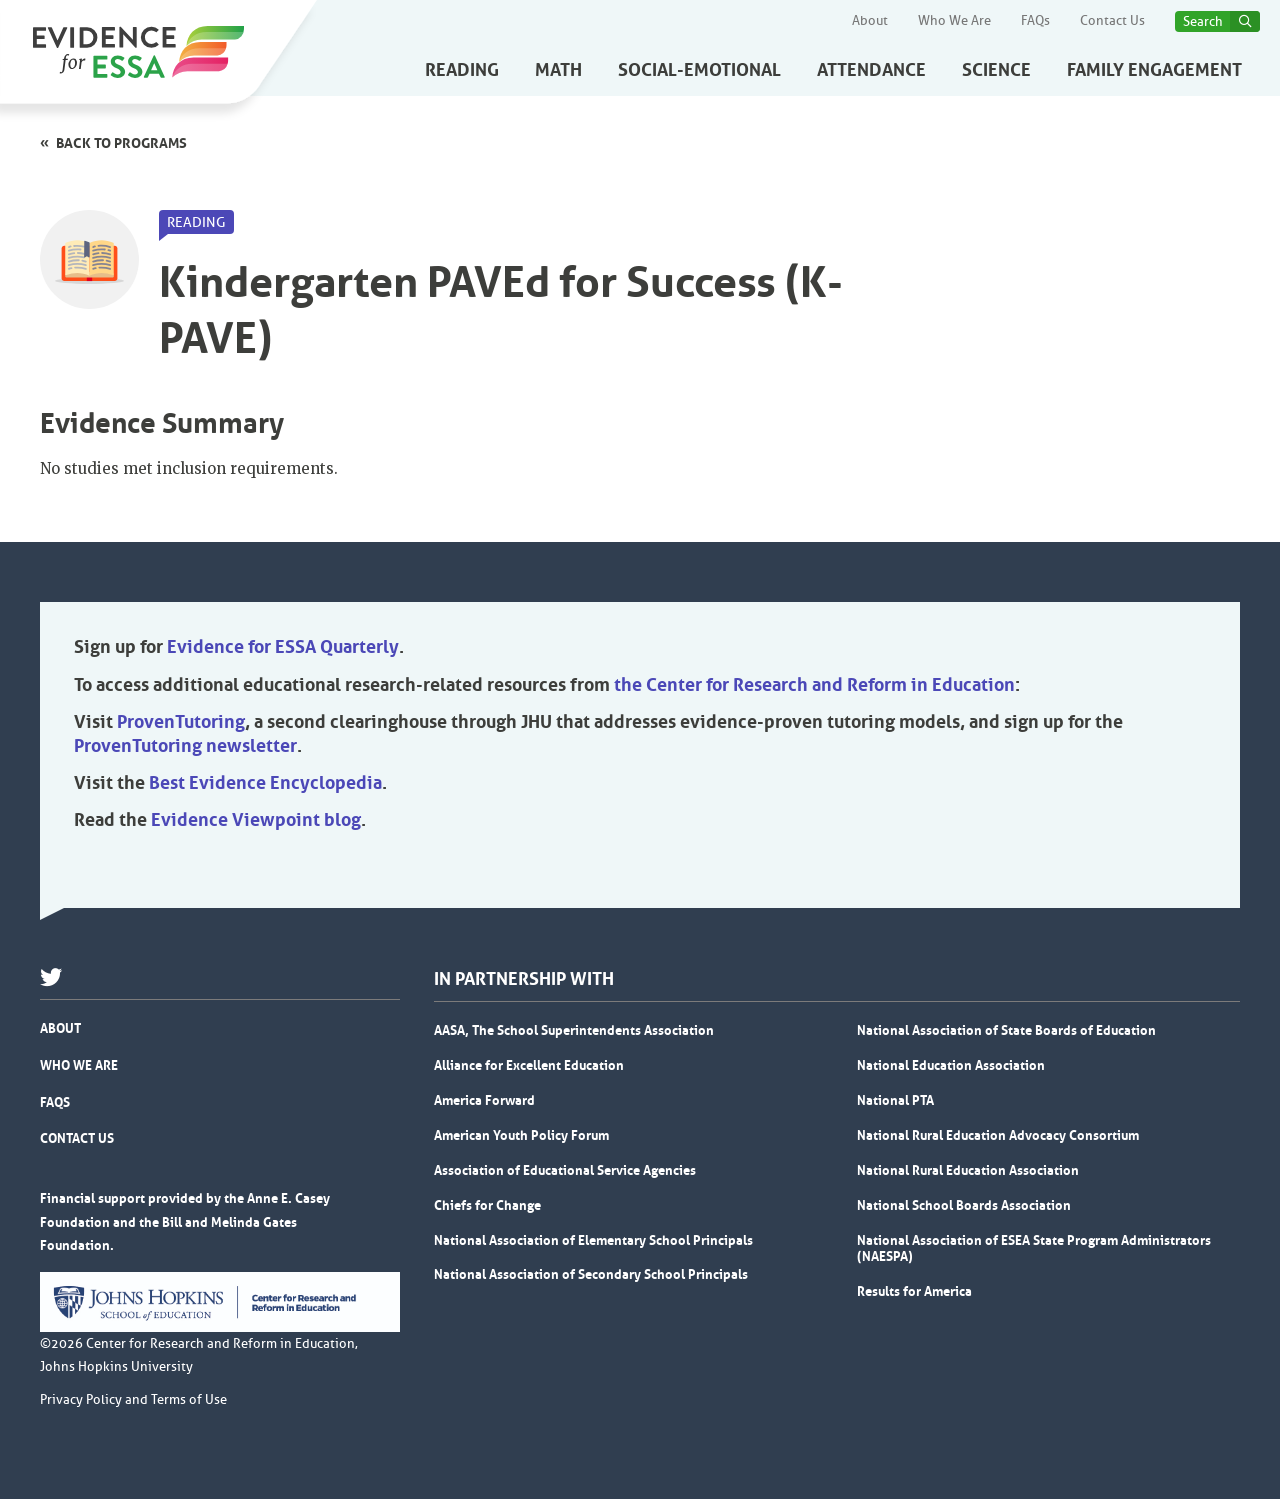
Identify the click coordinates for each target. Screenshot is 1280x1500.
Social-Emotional (699, 70)
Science (996, 70)
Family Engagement (1154, 70)
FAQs (1035, 21)
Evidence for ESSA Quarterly (283, 648)
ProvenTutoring (181, 723)
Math (558, 70)
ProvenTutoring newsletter (185, 747)
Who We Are (954, 21)
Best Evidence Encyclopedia (265, 784)
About (870, 21)
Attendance (871, 70)
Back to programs (121, 143)
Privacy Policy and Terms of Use (133, 1401)
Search (1203, 21)
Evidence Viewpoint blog (256, 821)
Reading (462, 70)
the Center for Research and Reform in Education (814, 686)
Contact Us (1112, 21)
